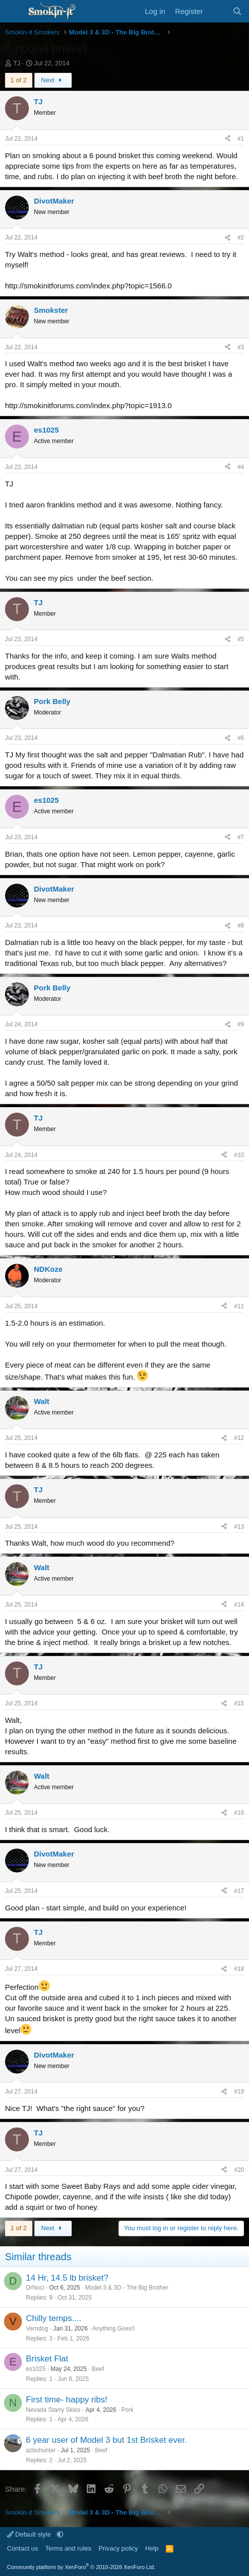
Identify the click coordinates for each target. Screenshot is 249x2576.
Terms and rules (68, 2548)
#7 (241, 837)
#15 (239, 1703)
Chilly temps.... (53, 2318)
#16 (239, 1812)
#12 (239, 1437)
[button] (60, 2534)
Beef (98, 2368)
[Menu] (13, 11)
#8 (241, 925)
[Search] (237, 11)
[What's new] (217, 11)
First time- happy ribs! (66, 2399)
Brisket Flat (47, 2358)
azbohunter (41, 2450)
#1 (241, 138)
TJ (16, 63)
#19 (239, 2091)
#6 (241, 737)
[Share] (227, 139)
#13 (239, 1526)
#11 (239, 1306)
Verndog (37, 2328)
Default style (30, 2534)
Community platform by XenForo (81, 2567)
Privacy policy (118, 2548)
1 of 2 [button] (18, 80)
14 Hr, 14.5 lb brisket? (67, 2278)
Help (152, 2548)
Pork (127, 2409)
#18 (239, 1968)
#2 (241, 237)
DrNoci (35, 2287)
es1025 (35, 2368)
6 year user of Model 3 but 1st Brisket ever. (106, 2440)
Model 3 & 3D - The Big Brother (126, 2287)
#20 (239, 2169)
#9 (241, 1024)
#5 (241, 639)
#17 (239, 1890)
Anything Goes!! (114, 2328)
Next (53, 80)
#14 (239, 1604)
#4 (241, 467)
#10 (239, 1155)
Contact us (22, 2548)
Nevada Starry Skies (53, 2409)
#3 (241, 347)
